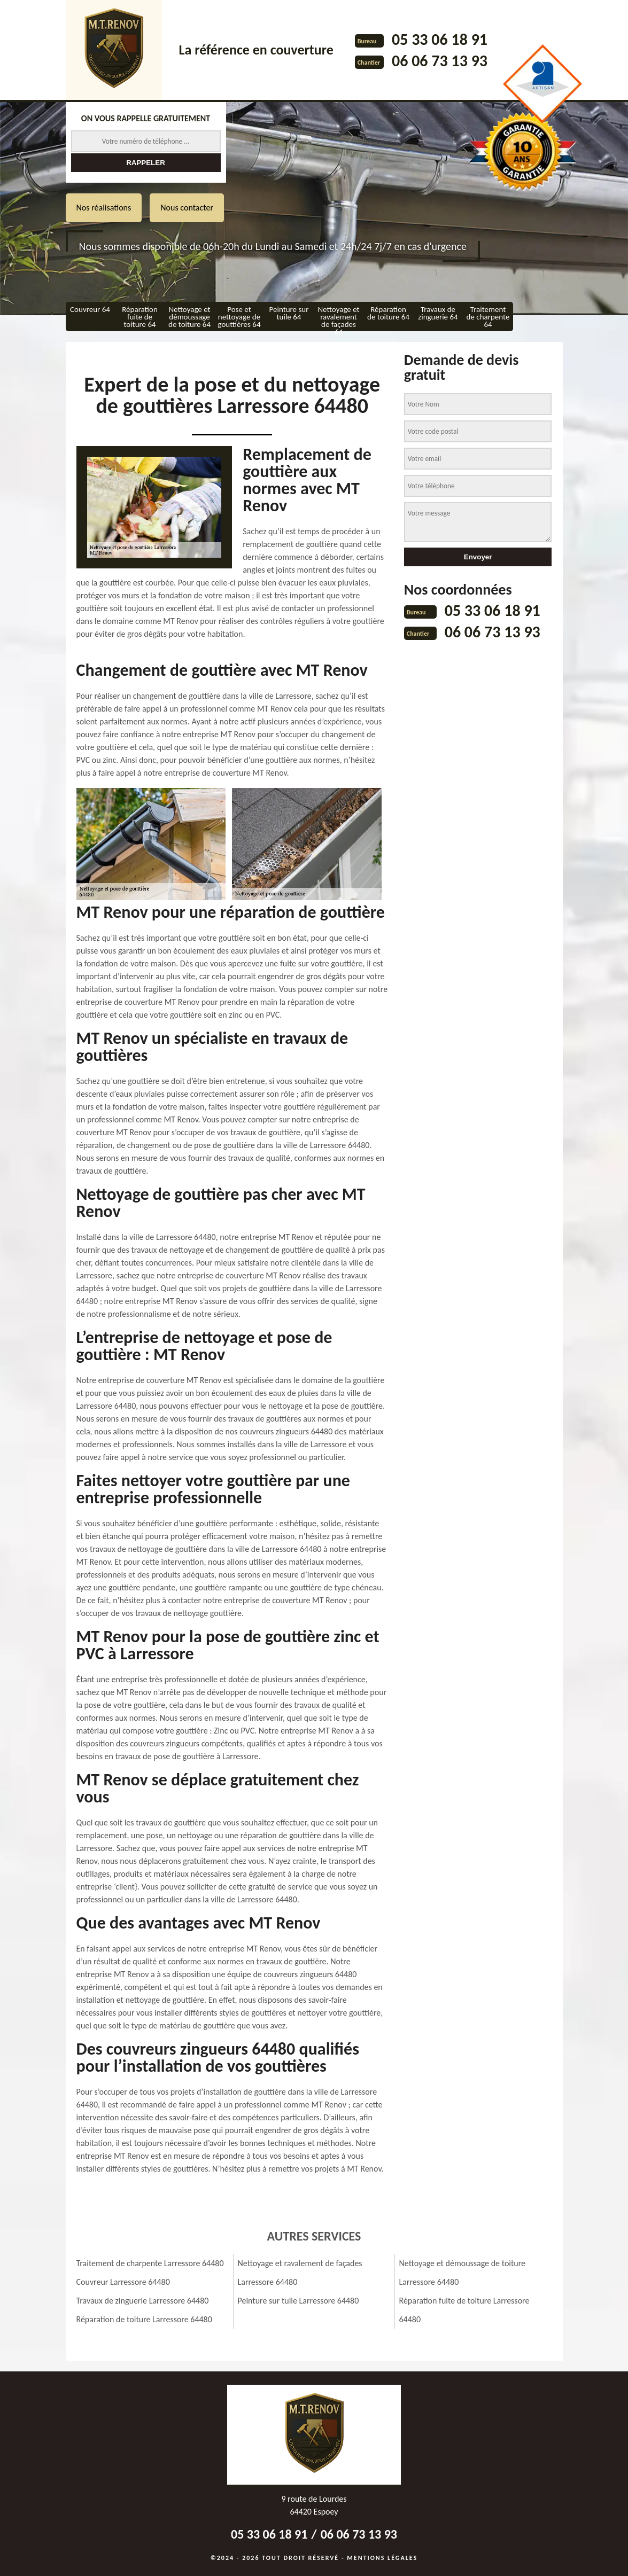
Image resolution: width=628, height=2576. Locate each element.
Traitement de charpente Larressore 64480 (150, 2263)
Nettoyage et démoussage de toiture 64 (189, 317)
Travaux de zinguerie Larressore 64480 (142, 2301)
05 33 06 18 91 (439, 39)
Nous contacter (186, 207)
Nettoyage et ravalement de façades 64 (338, 318)
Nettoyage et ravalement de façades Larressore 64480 (300, 2272)
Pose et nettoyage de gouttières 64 (239, 317)
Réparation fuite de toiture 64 (140, 317)
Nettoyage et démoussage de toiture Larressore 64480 (462, 2272)
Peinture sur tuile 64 (289, 313)
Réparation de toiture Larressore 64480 (144, 2319)
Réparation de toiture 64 (388, 313)
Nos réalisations (103, 207)
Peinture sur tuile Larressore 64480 (298, 2301)
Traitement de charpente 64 (488, 317)
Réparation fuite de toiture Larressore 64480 (464, 2310)
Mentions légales (382, 2558)
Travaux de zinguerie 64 (438, 313)
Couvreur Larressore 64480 (123, 2282)
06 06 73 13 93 (439, 61)
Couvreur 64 (90, 309)
